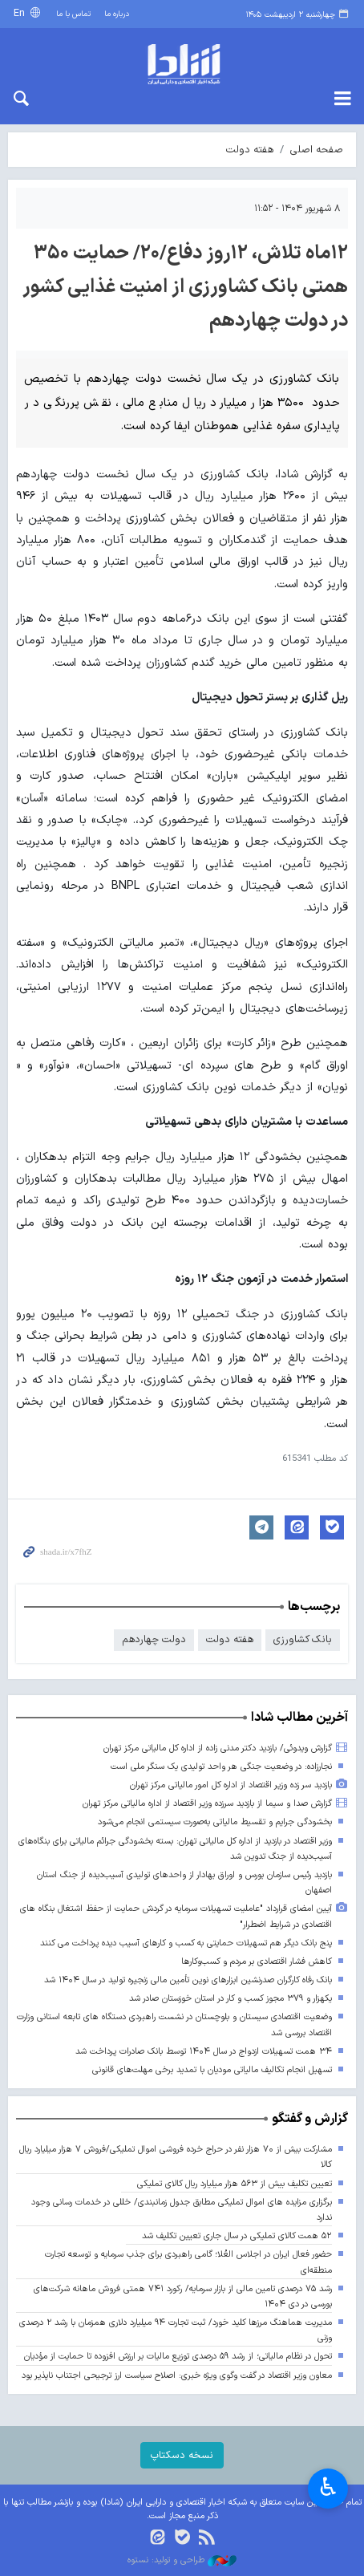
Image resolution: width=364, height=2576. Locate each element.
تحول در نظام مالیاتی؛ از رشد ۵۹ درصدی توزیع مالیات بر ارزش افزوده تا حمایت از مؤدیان (177, 2356)
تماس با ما (73, 14)
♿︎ (328, 2487)
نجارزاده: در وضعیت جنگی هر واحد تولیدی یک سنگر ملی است (221, 1767)
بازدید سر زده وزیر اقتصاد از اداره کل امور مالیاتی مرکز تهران (231, 1785)
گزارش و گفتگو (310, 2118)
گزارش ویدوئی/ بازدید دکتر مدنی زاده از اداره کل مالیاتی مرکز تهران (217, 1748)
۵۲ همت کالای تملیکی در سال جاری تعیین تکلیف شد (237, 2236)
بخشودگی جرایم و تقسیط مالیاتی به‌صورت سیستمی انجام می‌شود (215, 1822)
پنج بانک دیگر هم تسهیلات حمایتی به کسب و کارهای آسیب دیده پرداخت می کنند (186, 1943)
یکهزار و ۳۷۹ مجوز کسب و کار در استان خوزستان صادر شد (230, 1999)
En (21, 13)
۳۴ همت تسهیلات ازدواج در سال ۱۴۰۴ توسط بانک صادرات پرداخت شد (203, 2052)
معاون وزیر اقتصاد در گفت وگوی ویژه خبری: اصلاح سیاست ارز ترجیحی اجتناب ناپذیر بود (177, 2376)
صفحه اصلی (316, 149)
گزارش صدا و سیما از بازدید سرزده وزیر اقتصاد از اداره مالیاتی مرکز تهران (207, 1804)
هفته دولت (249, 149)
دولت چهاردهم (154, 1639)
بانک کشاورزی (302, 1639)
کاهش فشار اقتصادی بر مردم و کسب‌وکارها (256, 1962)
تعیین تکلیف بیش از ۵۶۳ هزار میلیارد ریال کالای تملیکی (234, 2184)
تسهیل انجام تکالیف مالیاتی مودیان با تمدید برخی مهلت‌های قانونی (212, 2070)
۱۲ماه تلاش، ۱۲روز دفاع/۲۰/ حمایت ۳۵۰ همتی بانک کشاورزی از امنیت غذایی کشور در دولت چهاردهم (185, 287)
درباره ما (116, 14)
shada (182, 64)
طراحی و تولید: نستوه (182, 2560)
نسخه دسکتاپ (182, 2455)
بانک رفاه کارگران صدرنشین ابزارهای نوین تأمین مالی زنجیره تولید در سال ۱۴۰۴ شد (188, 1980)
